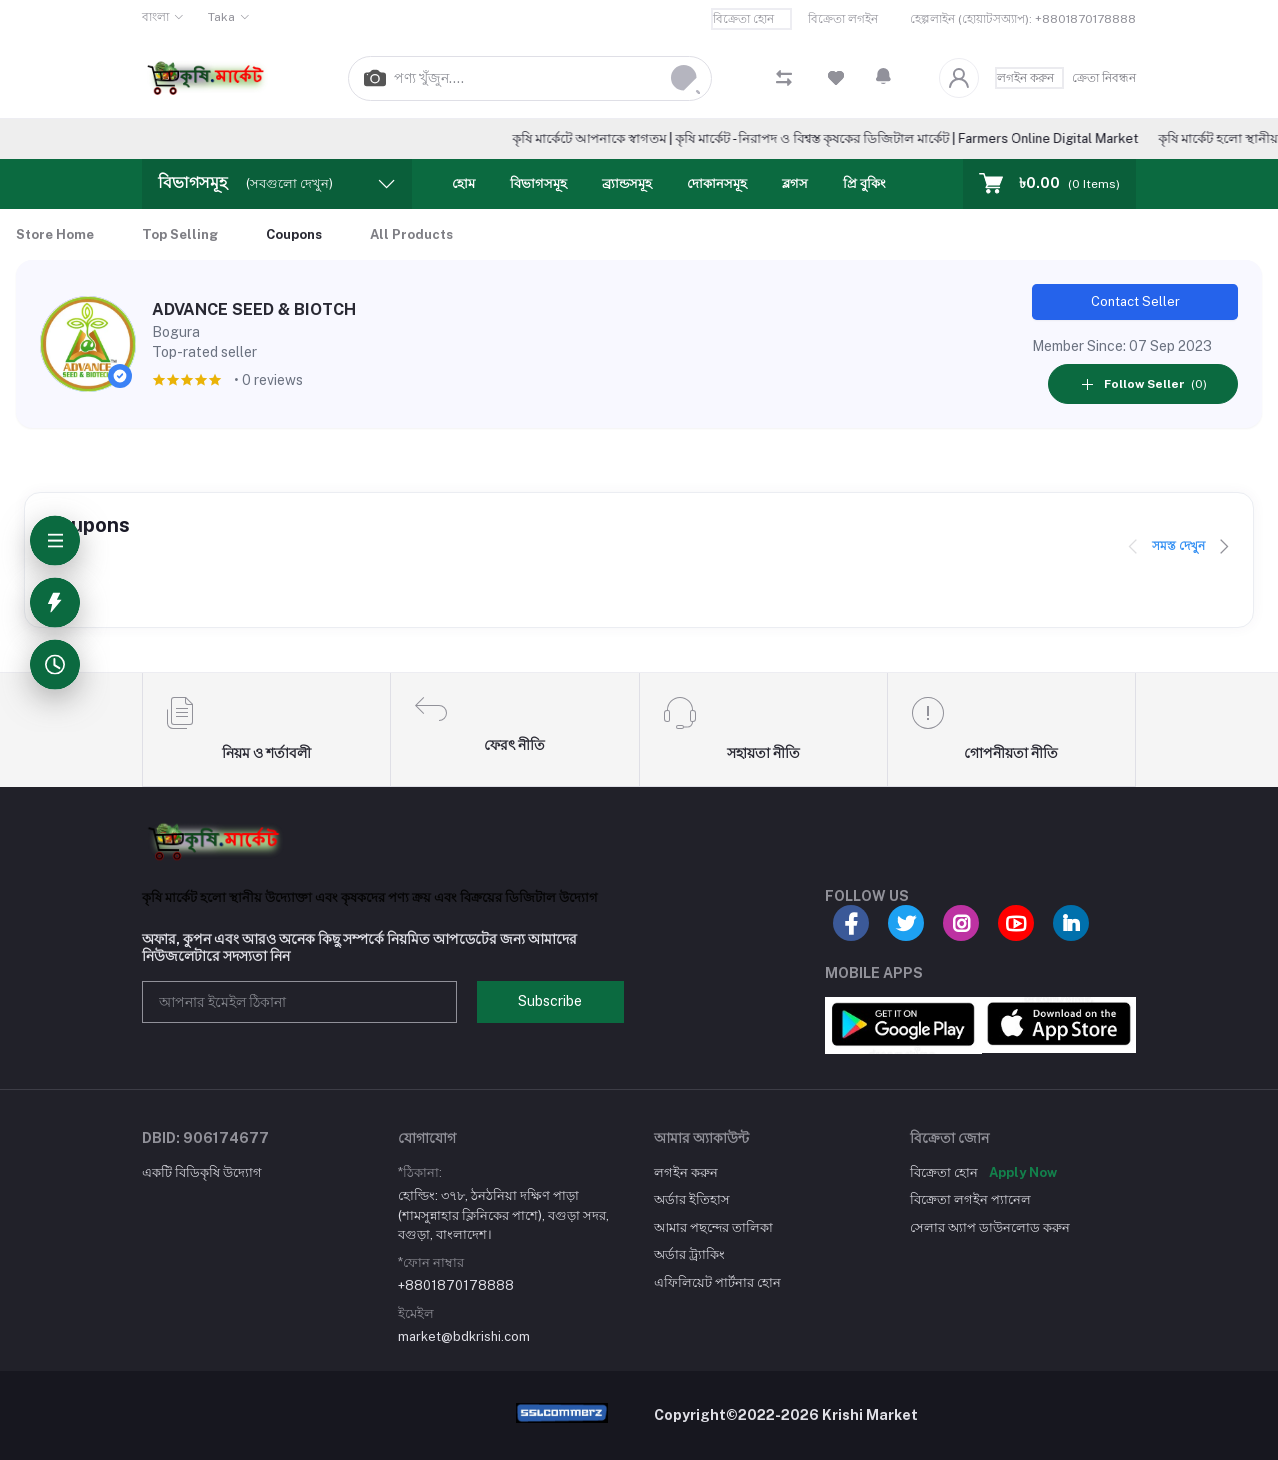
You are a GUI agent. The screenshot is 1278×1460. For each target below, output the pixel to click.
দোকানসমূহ (717, 183)
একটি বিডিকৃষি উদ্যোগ (202, 1172)
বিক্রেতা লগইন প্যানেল (970, 1199)
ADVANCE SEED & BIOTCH (254, 309)
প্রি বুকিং (864, 183)
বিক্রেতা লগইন (843, 19)
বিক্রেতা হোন (743, 19)
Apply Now (1023, 1172)
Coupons (294, 234)
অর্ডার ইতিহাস (692, 1199)
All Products (411, 234)
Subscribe (550, 1001)
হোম (463, 183)
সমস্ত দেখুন (1178, 546)
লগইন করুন (1025, 78)
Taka (221, 17)
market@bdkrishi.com (464, 1336)
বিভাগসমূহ (538, 183)
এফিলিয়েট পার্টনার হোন (717, 1282)
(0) (1143, 384)
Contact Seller (1135, 301)
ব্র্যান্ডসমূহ (627, 183)
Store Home (55, 234)
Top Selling (180, 234)
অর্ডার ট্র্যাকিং (689, 1254)
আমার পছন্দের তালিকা (713, 1227)
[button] (883, 78)
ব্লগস (795, 183)
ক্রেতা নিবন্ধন (1104, 78)
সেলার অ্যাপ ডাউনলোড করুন (990, 1227)
